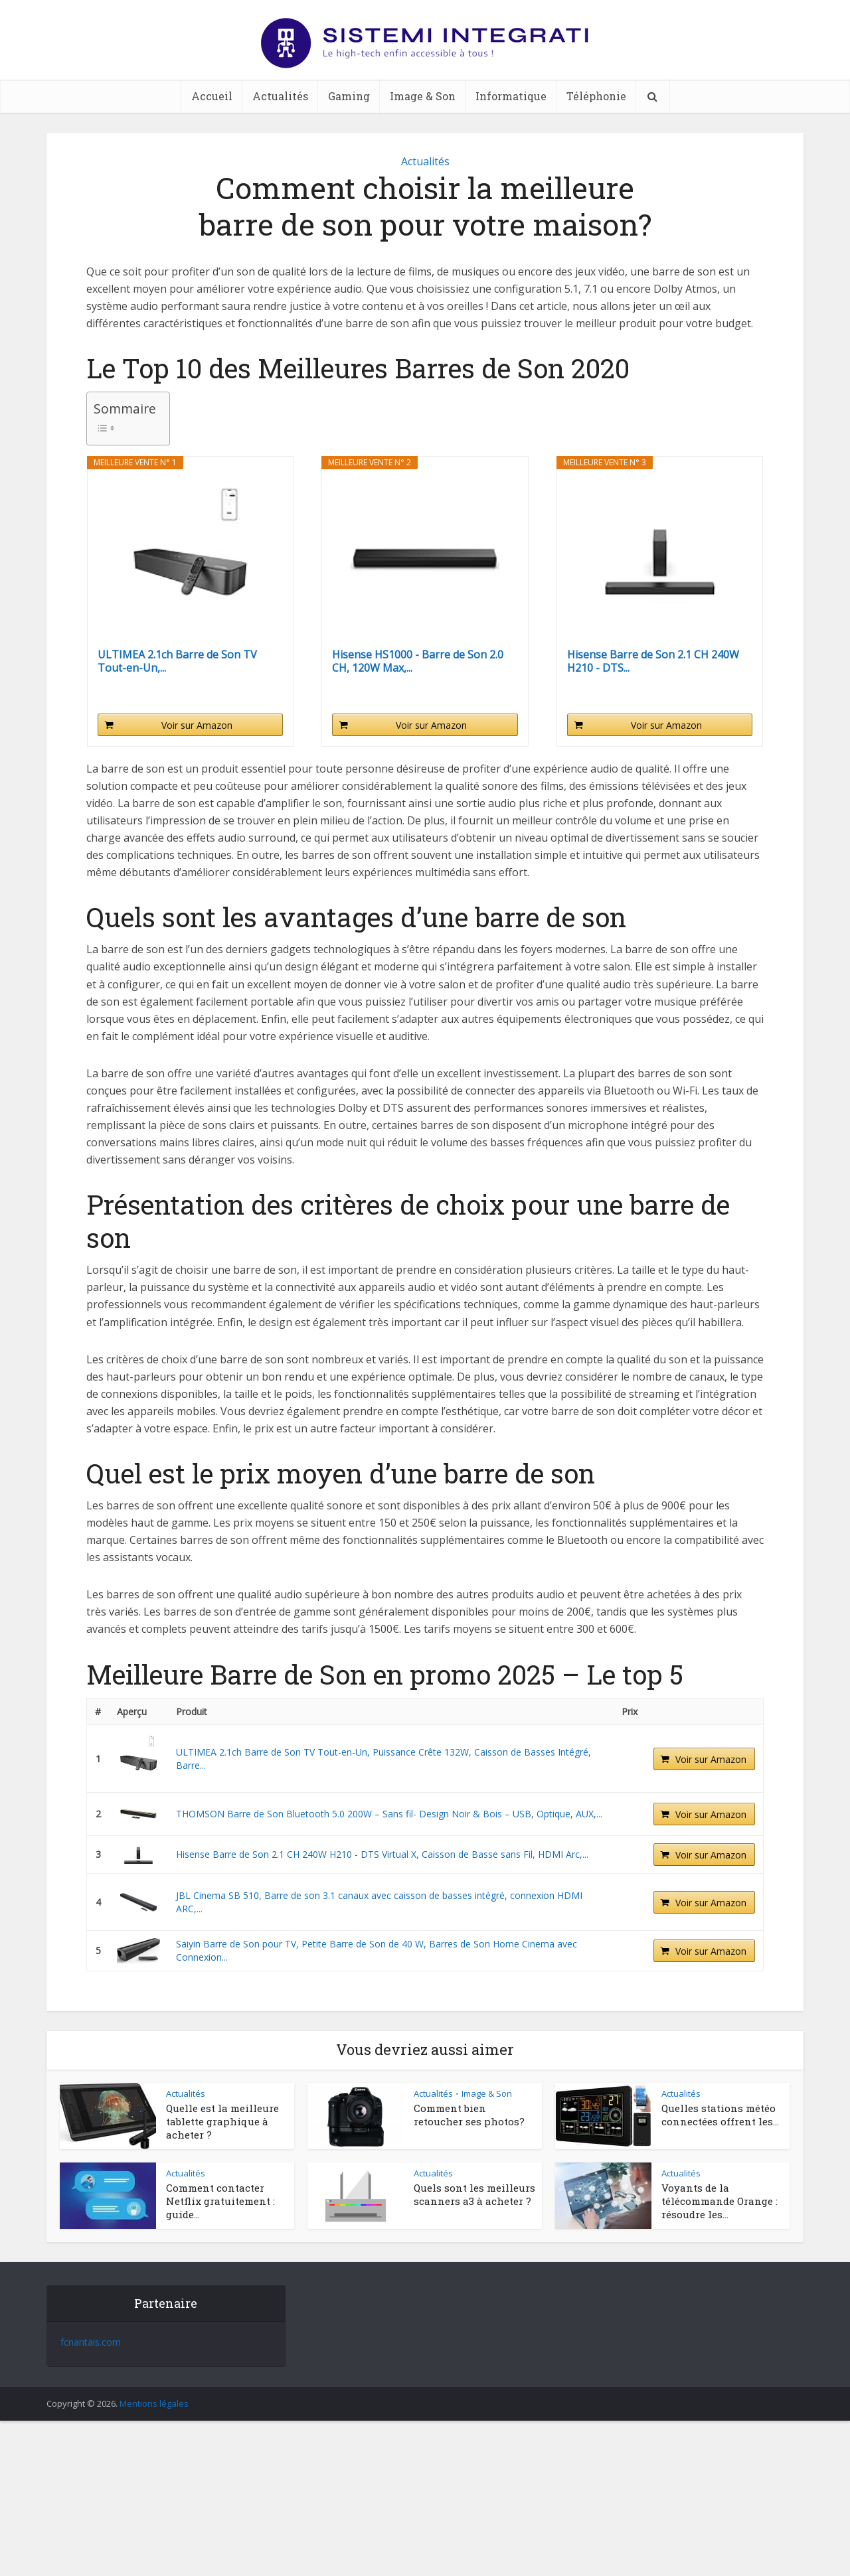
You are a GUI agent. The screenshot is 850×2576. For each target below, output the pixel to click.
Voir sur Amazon (196, 725)
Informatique (511, 96)
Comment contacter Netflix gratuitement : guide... (220, 2201)
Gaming (349, 96)
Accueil (211, 96)
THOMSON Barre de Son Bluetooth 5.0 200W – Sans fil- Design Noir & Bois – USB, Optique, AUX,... (389, 1813)
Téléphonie (596, 96)
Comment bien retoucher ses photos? (470, 2114)
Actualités (280, 96)
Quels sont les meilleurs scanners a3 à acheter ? (474, 2194)
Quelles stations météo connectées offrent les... (720, 2114)
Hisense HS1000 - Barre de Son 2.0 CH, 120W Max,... (417, 661)
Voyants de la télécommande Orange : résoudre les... (719, 2201)
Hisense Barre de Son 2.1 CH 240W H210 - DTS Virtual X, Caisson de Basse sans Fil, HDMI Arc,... (382, 1854)
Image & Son (423, 96)
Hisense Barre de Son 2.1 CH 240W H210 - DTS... (653, 661)
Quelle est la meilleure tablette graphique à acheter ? (222, 2121)
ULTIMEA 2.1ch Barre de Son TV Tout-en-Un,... (177, 661)
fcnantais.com (90, 2342)
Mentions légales (154, 2403)
